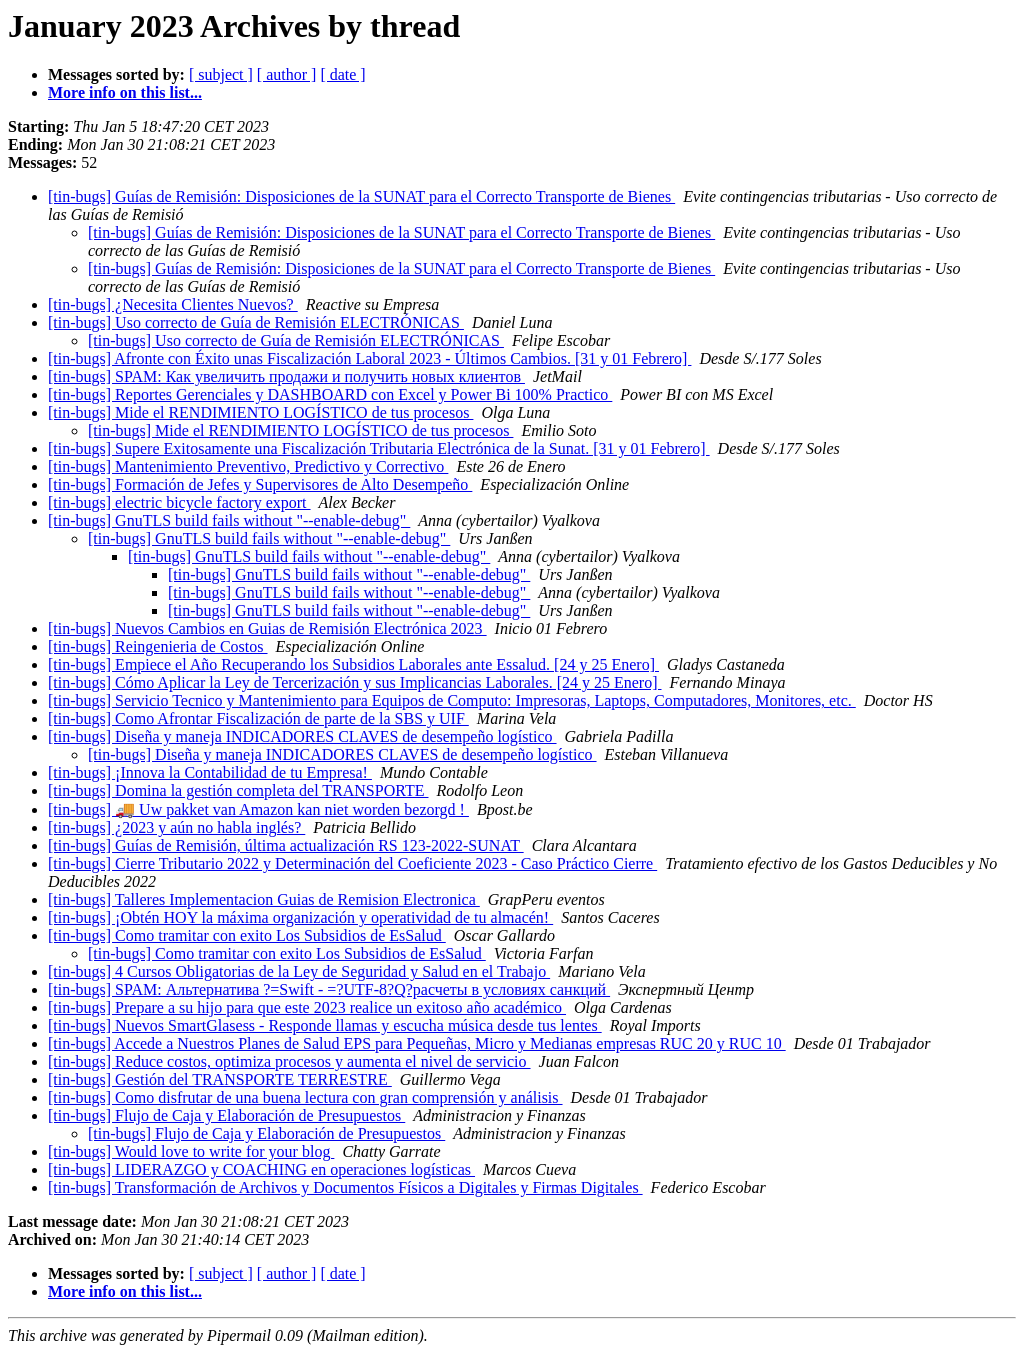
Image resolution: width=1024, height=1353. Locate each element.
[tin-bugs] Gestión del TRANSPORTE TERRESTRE (220, 1079)
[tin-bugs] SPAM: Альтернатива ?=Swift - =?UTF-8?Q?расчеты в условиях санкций (329, 989)
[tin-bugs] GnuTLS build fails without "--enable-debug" (229, 520)
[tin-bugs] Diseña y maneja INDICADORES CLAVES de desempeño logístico (302, 736)
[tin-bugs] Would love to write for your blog (191, 1151)
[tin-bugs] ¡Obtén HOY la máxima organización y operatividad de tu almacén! (300, 917)
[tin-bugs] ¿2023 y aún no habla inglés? (176, 827)
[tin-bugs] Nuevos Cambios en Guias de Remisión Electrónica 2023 (267, 628)
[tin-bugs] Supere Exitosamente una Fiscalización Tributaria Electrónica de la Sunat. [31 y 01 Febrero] (379, 448)
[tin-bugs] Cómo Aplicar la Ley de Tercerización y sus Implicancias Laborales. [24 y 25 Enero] (355, 682)
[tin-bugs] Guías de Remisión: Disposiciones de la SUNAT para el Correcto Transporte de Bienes (361, 196)
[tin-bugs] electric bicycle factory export (179, 502)
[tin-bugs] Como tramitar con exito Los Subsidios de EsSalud (247, 935)
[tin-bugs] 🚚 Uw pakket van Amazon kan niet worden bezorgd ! (258, 809)
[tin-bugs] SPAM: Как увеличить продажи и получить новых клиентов (286, 376)
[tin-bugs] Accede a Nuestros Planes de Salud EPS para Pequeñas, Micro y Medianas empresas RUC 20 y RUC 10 (417, 1043)
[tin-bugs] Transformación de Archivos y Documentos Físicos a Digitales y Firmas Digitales (345, 1187)
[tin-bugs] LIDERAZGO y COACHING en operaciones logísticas (261, 1169)
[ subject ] (221, 74)
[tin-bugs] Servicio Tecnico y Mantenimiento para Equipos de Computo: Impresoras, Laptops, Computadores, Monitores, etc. (452, 700)
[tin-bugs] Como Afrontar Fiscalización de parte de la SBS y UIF (258, 718)
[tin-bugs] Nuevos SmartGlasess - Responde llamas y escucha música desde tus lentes (325, 1025)
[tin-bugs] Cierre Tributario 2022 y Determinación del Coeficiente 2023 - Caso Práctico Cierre (352, 863)
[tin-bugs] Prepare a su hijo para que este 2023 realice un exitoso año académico (307, 1007)
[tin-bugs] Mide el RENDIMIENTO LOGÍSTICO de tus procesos (260, 412)
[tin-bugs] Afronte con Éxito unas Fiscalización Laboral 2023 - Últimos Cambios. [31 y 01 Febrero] (369, 358)
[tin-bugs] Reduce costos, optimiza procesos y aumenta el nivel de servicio (289, 1061)
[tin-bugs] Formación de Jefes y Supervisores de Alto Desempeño (260, 484)
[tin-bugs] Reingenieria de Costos (158, 646)
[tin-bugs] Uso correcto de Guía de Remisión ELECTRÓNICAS (256, 322)
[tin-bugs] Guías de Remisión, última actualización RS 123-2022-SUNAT (286, 845)
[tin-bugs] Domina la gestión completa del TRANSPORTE (238, 790)
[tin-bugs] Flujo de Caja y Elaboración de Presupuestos (226, 1115)
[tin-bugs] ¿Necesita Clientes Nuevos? (173, 304)
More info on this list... (125, 92)
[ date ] (342, 74)
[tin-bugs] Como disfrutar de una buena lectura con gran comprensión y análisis (305, 1097)
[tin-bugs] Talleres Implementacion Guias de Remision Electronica (264, 899)
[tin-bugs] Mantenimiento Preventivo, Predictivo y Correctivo (248, 466)
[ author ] (287, 74)
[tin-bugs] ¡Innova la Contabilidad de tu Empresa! (210, 772)
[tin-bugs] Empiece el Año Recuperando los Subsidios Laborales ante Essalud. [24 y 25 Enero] (353, 664)
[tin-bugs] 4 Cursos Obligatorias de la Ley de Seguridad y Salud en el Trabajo (299, 971)
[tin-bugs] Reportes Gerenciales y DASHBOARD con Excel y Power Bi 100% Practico (330, 394)
